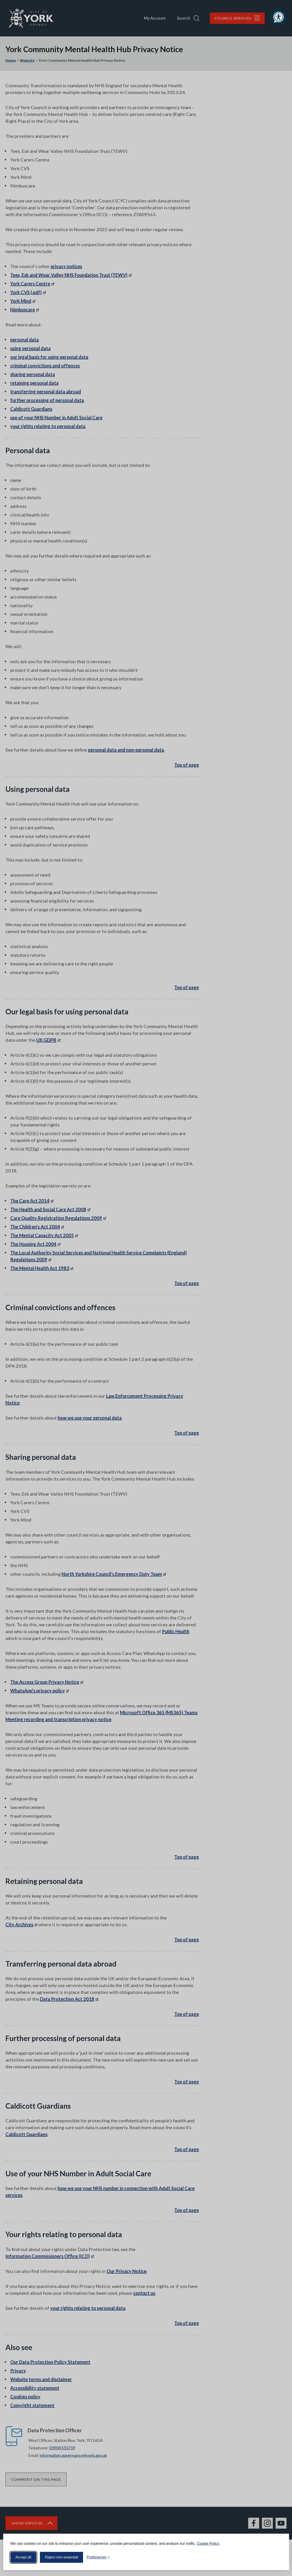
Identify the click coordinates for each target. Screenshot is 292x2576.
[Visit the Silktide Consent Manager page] (279, 2557)
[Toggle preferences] (98, 2557)
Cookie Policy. (208, 2543)
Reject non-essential (61, 2557)
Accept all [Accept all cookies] (23, 2557)
